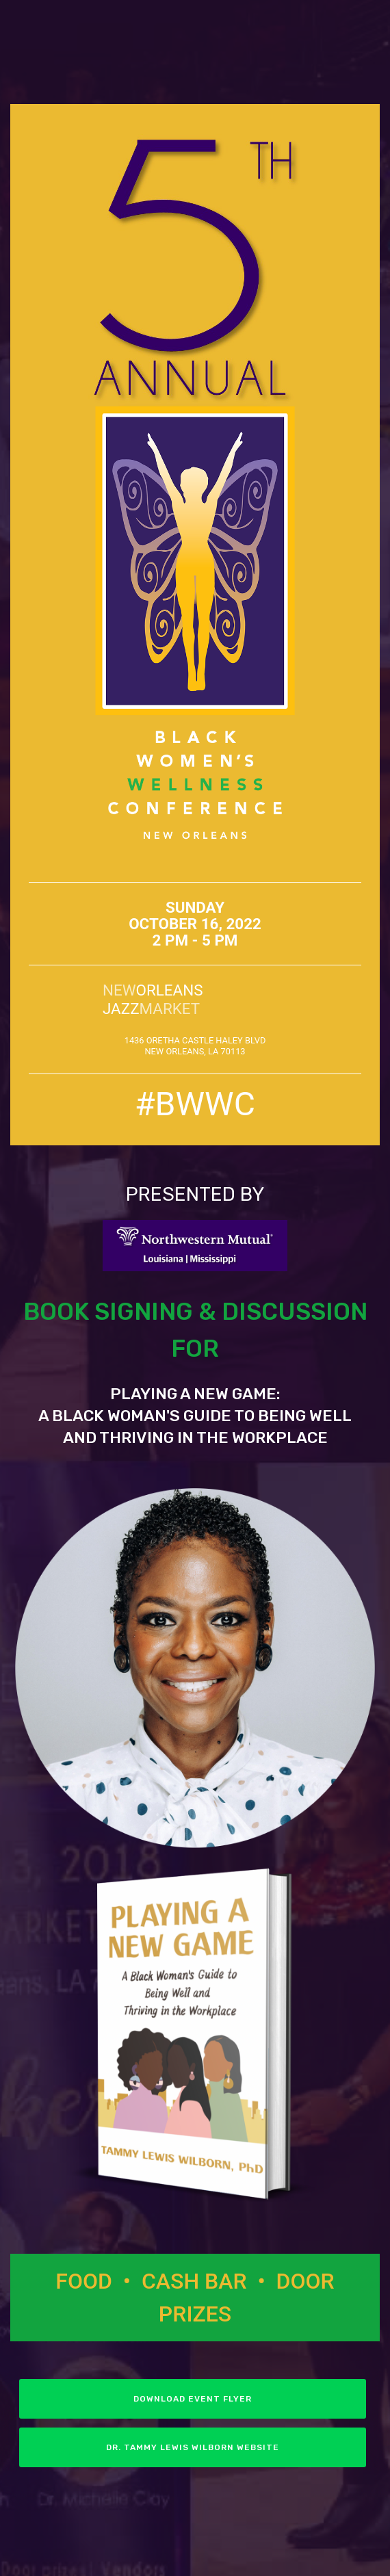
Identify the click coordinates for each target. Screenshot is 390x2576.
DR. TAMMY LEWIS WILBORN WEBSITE (192, 2447)
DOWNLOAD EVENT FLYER (192, 2399)
